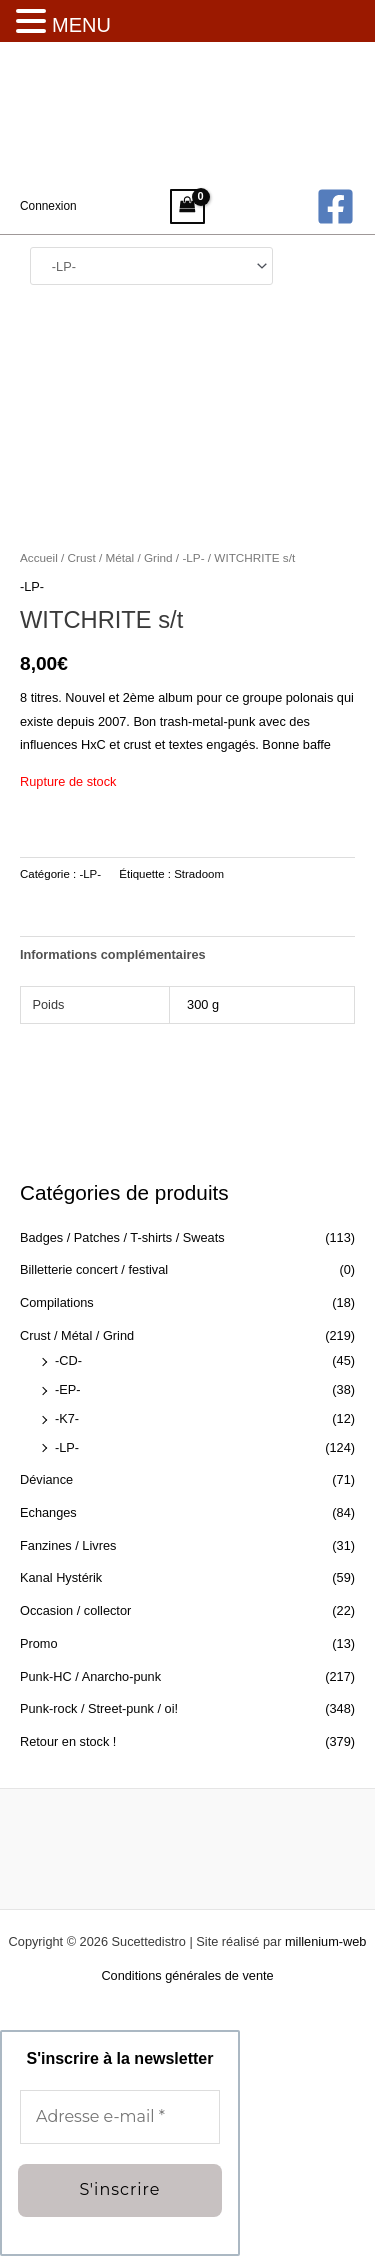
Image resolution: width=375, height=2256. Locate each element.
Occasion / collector (75, 1610)
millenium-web (325, 1941)
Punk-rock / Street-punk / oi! (99, 1708)
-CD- (68, 1360)
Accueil (39, 557)
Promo (39, 1643)
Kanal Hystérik (61, 1577)
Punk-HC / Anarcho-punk (90, 1676)
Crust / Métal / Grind (77, 1335)
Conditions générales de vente (187, 1975)
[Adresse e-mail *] (120, 2118)
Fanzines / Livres (68, 1545)
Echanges (48, 1512)
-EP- (68, 1389)
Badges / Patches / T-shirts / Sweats (122, 1237)
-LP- (67, 1447)
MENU (81, 25)
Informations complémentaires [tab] (113, 954)
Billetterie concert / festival (94, 1269)
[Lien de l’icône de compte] (48, 206)
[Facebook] (335, 206)
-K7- (67, 1418)
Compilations (57, 1302)
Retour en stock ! (68, 1741)
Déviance (46, 1479)
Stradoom (199, 874)
